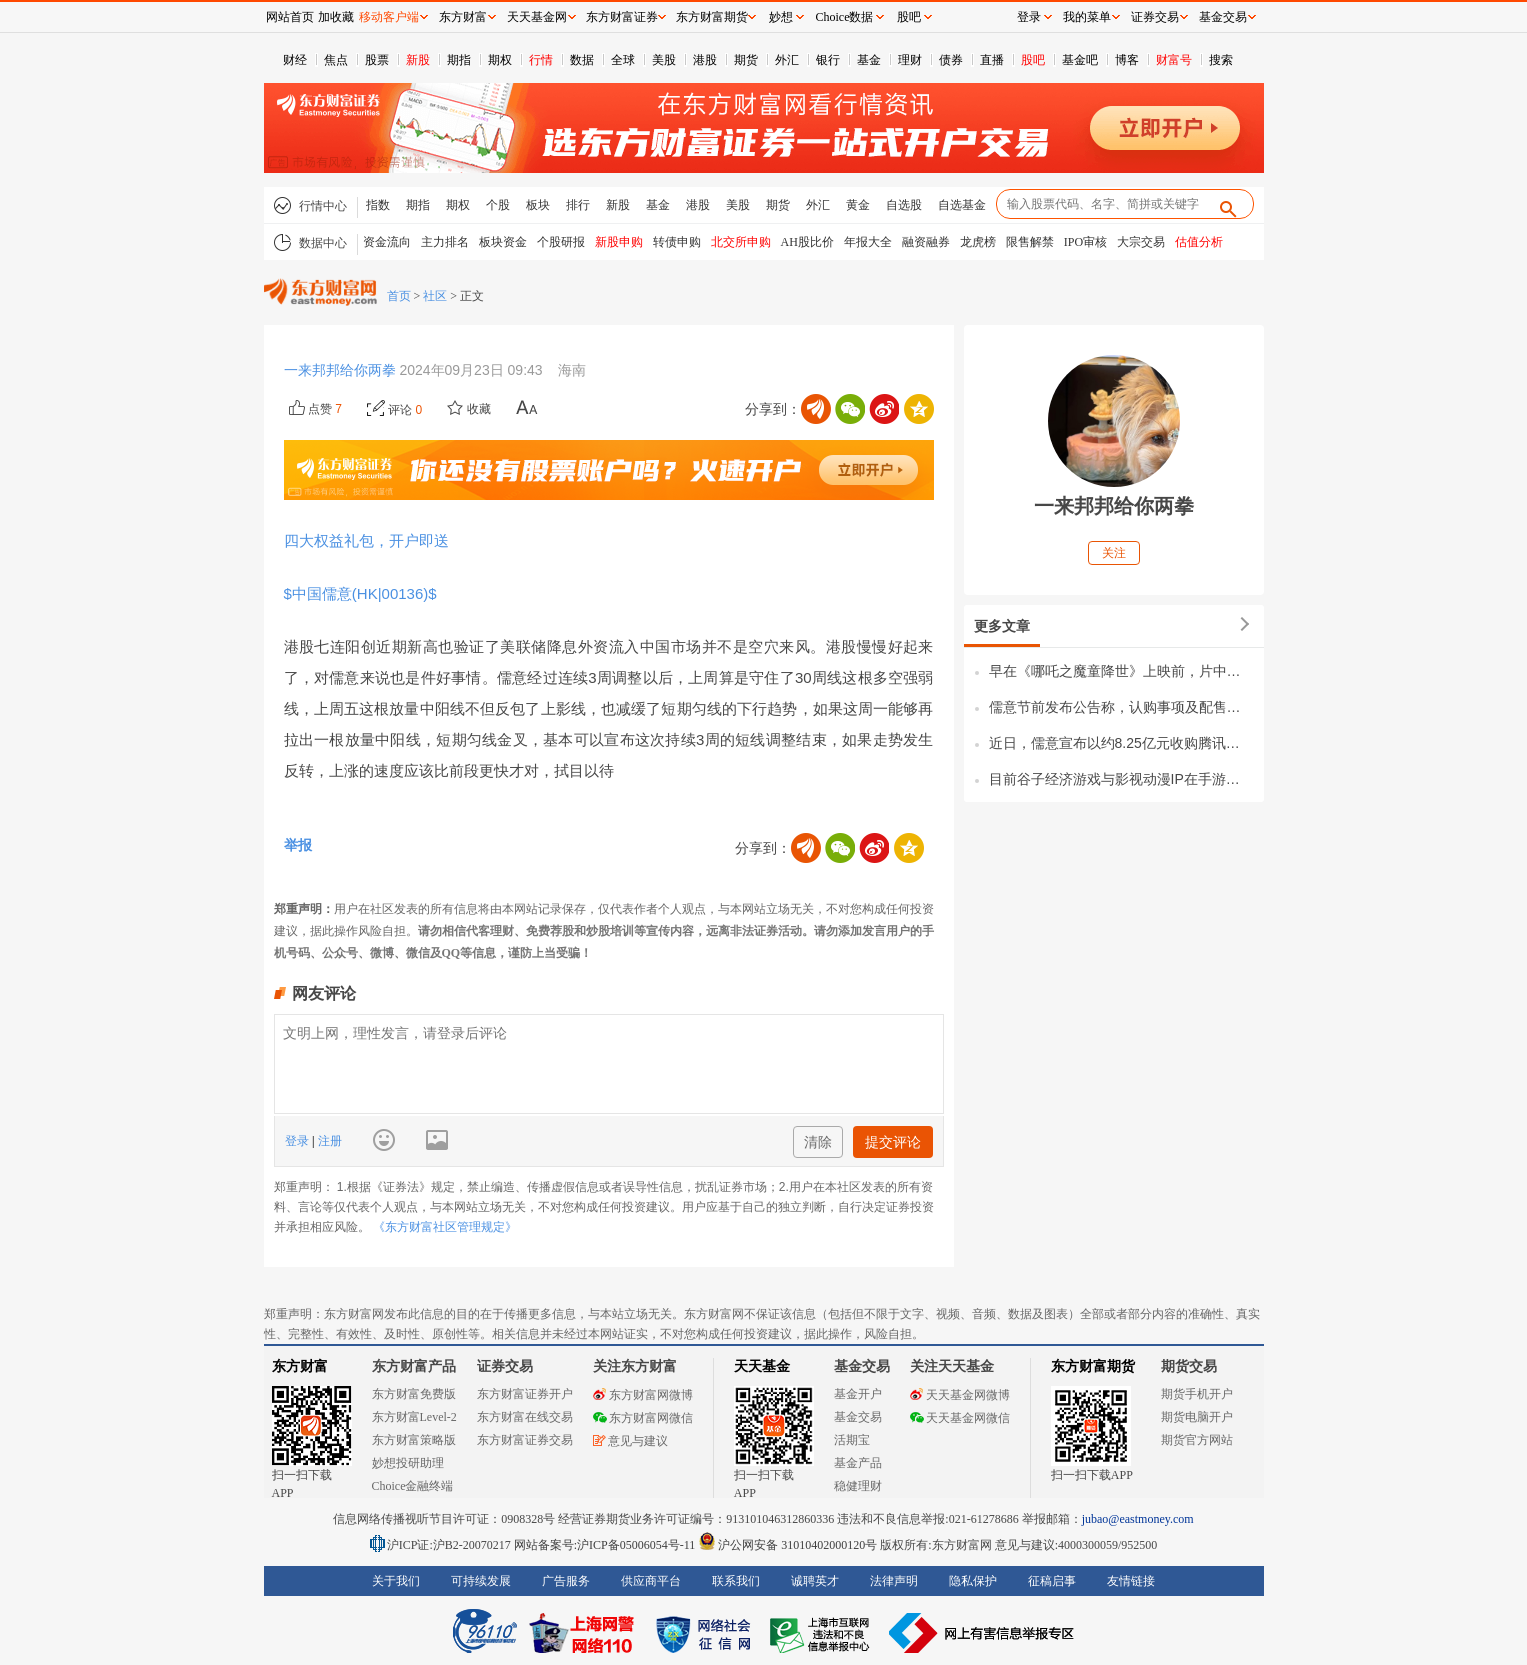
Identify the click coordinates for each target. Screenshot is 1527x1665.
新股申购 (619, 242)
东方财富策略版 (414, 1440)
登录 (298, 1141)
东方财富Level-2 (414, 1417)
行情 (541, 60)
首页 (399, 296)
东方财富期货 (1093, 1366)
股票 (377, 60)
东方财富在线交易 (525, 1417)
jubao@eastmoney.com (1138, 1519)
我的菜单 (1087, 17)
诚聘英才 (815, 1581)
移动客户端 (389, 17)
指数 (378, 205)
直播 (992, 60)
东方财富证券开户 (525, 1394)
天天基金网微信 (960, 1418)
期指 (459, 60)
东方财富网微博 (643, 1395)
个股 (498, 205)
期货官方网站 (1197, 1440)
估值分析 (1199, 242)
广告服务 (566, 1581)
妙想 (781, 17)
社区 (435, 296)
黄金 (858, 205)
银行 (828, 60)
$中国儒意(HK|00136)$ (364, 593)
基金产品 (858, 1463)
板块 (538, 205)
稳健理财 (858, 1486)
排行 (578, 205)
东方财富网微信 (643, 1418)
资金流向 (387, 242)
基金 (869, 60)
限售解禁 (1030, 242)
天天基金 (762, 1366)
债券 (951, 60)
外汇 (787, 60)
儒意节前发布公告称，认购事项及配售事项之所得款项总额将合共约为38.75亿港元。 (1121, 707)
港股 (705, 60)
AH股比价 (807, 242)
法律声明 (894, 1581)
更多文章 (1002, 626)
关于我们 (396, 1581)
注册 (328, 1141)
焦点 (336, 60)
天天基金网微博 (960, 1395)
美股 (664, 60)
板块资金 (503, 242)
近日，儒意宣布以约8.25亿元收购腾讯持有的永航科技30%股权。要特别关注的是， (1121, 743)
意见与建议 (630, 1441)
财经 (295, 60)
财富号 (1174, 60)
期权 (500, 60)
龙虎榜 (978, 242)
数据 (582, 60)
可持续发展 (481, 1581)
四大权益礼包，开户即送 (366, 540)
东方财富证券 (622, 17)
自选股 (904, 205)
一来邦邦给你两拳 (342, 370)
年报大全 (868, 242)
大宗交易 (1141, 242)
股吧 (1033, 60)
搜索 (1221, 60)
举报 (298, 845)
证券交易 (1155, 17)
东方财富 (300, 1366)
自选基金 (962, 205)
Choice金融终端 (413, 1486)
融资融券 (926, 242)
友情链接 (1131, 1581)
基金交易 (858, 1417)
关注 (1114, 553)
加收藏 (336, 17)
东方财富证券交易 (525, 1440)
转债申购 (677, 242)
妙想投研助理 (408, 1463)
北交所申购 (741, 242)
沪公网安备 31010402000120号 (787, 1545)
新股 (418, 60)
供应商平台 (651, 1581)
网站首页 (290, 17)
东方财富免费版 (414, 1394)
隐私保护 (973, 1581)
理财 (910, 60)
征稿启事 (1052, 1581)
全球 (623, 60)
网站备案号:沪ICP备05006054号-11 (606, 1545)
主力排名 (445, 242)
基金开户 (858, 1394)
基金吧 (1080, 60)
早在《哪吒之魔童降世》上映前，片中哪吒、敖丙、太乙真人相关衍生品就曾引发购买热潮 (1121, 671)
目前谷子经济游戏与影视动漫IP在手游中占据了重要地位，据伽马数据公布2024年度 (1121, 779)
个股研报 (561, 242)
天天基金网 (537, 17)
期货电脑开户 (1197, 1417)
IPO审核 (1085, 242)
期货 (746, 60)
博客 (1127, 60)
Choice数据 (845, 17)
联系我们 (736, 1581)
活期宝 (852, 1440)
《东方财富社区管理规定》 (445, 1227)
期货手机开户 (1197, 1394)
